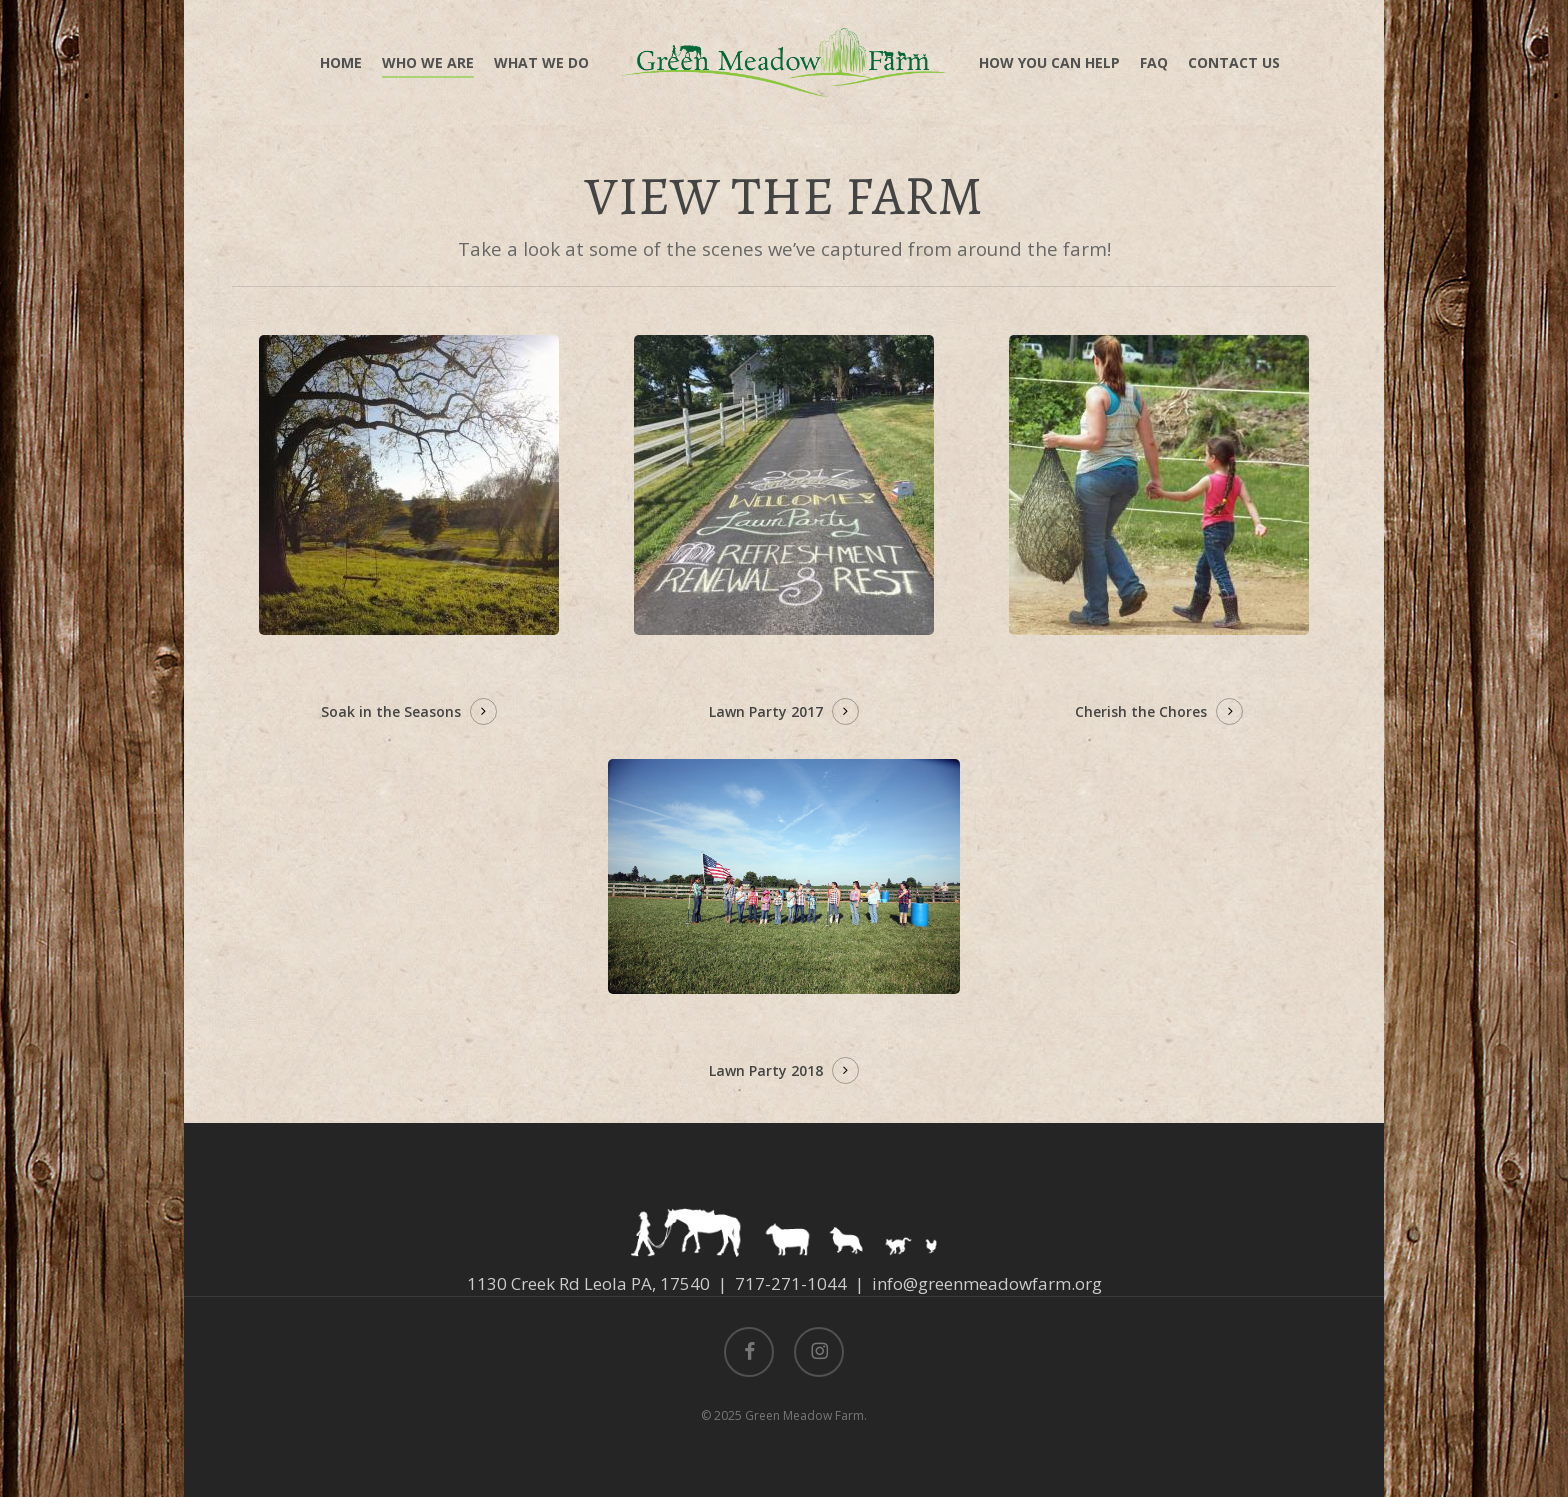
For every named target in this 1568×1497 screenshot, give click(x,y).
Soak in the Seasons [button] (391, 711)
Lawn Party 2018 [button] (766, 1070)
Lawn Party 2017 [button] (766, 711)
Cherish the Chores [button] (1141, 711)
